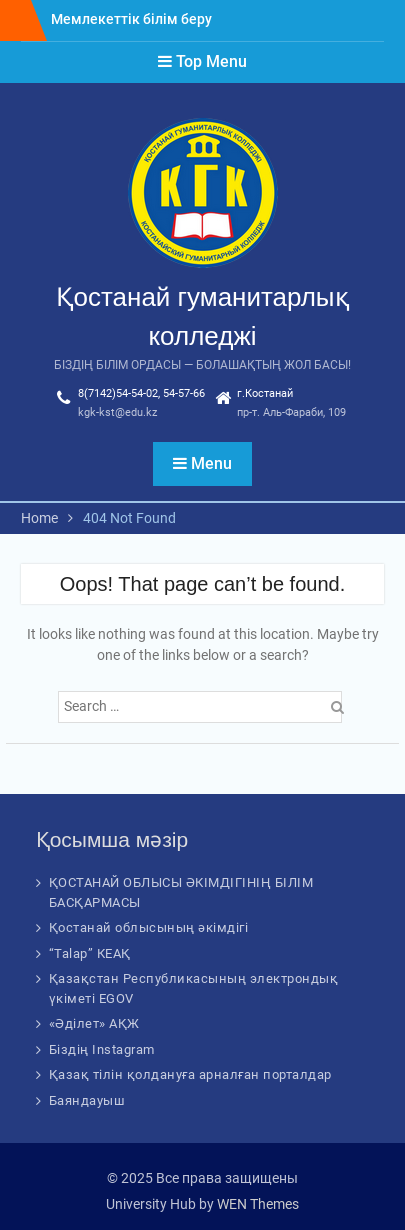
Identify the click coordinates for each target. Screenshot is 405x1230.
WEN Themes (258, 1204)
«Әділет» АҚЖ (94, 1023)
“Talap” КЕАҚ (90, 953)
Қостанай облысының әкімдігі (149, 927)
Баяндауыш (87, 1100)
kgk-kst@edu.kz (117, 412)
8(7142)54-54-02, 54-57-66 (141, 393)
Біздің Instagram (102, 1049)
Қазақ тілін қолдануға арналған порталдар (190, 1074)
